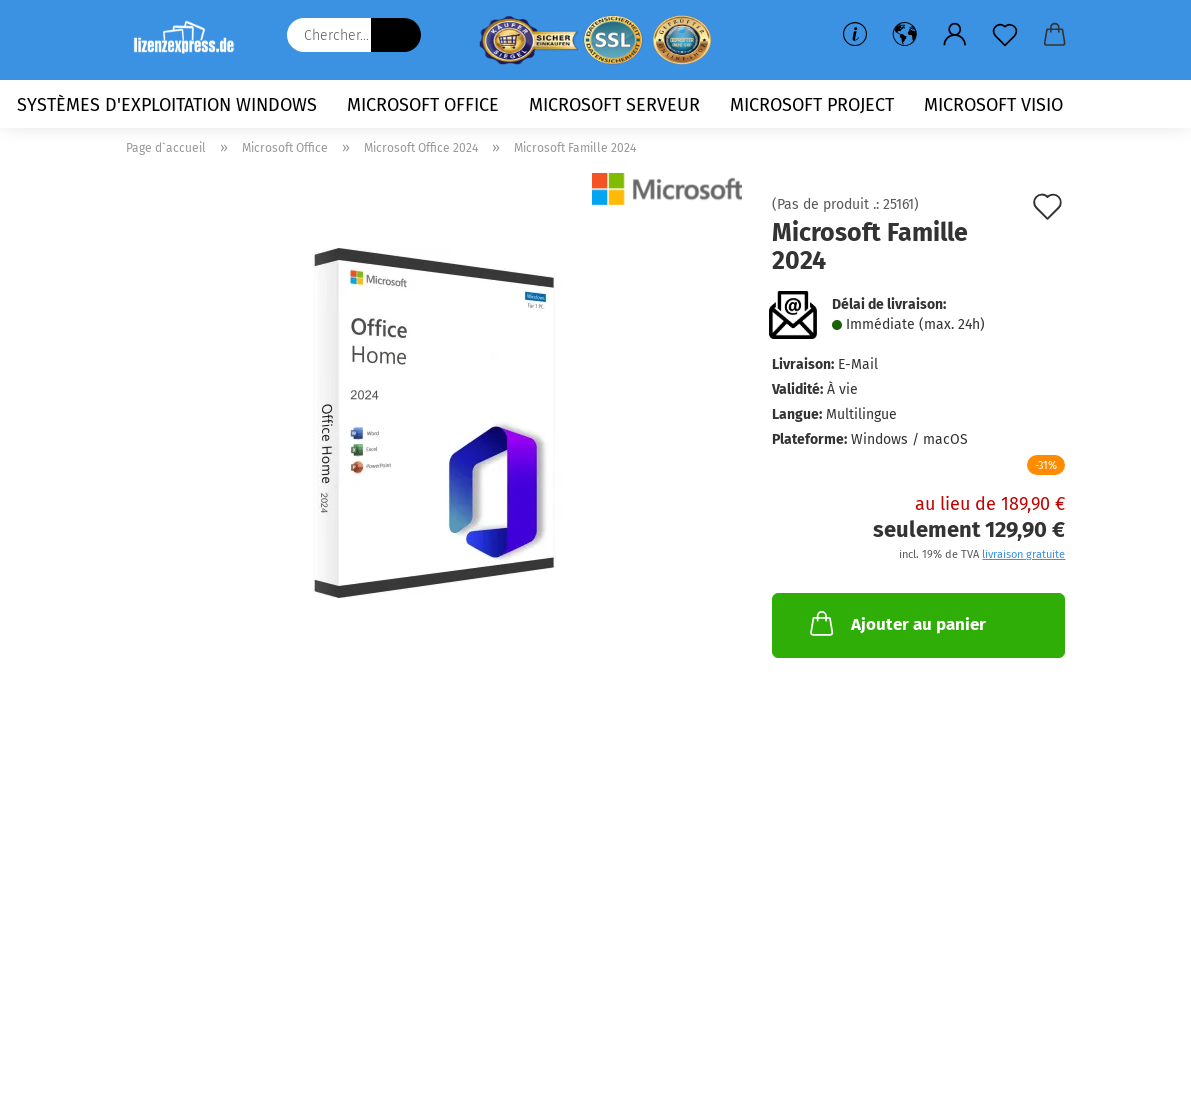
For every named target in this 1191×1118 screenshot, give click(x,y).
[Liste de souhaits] (1005, 35)
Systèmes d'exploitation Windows (167, 105)
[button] (905, 35)
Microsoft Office (423, 105)
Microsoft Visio (993, 105)
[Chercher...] (396, 35)
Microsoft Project (812, 105)
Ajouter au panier (896, 623)
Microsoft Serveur (614, 105)
